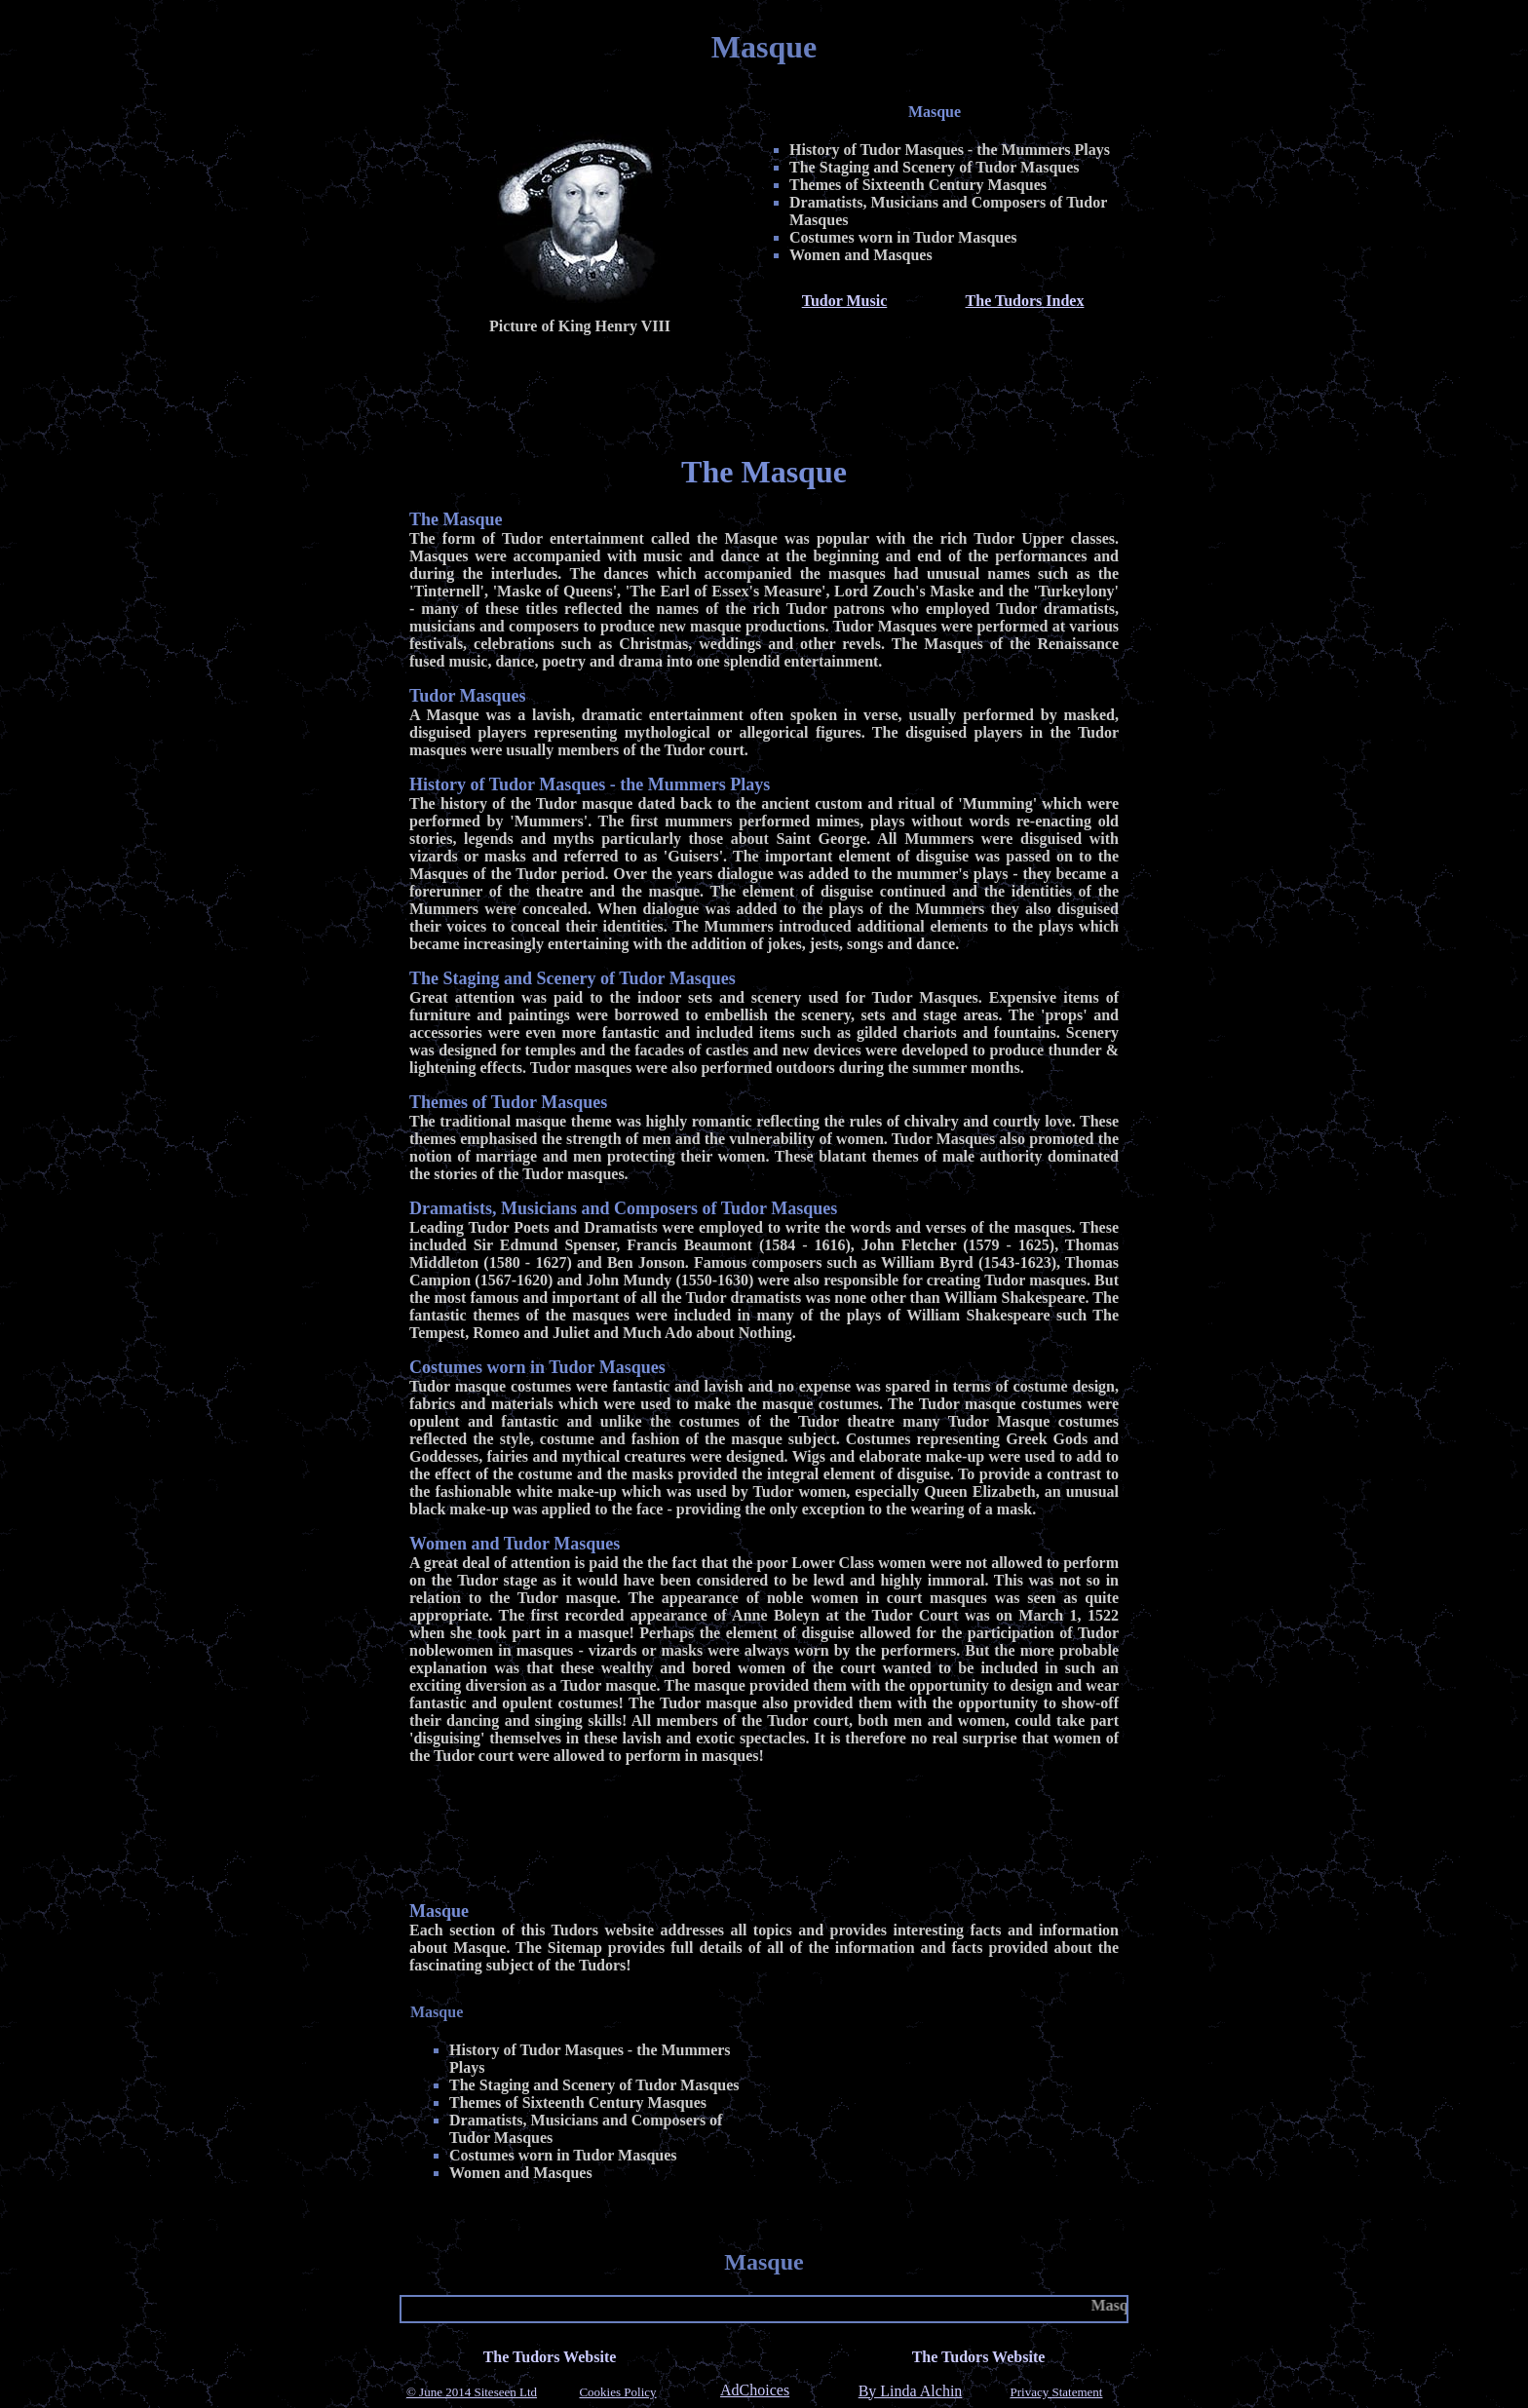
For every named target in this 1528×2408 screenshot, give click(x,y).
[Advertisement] (764, 391)
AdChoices (754, 2390)
